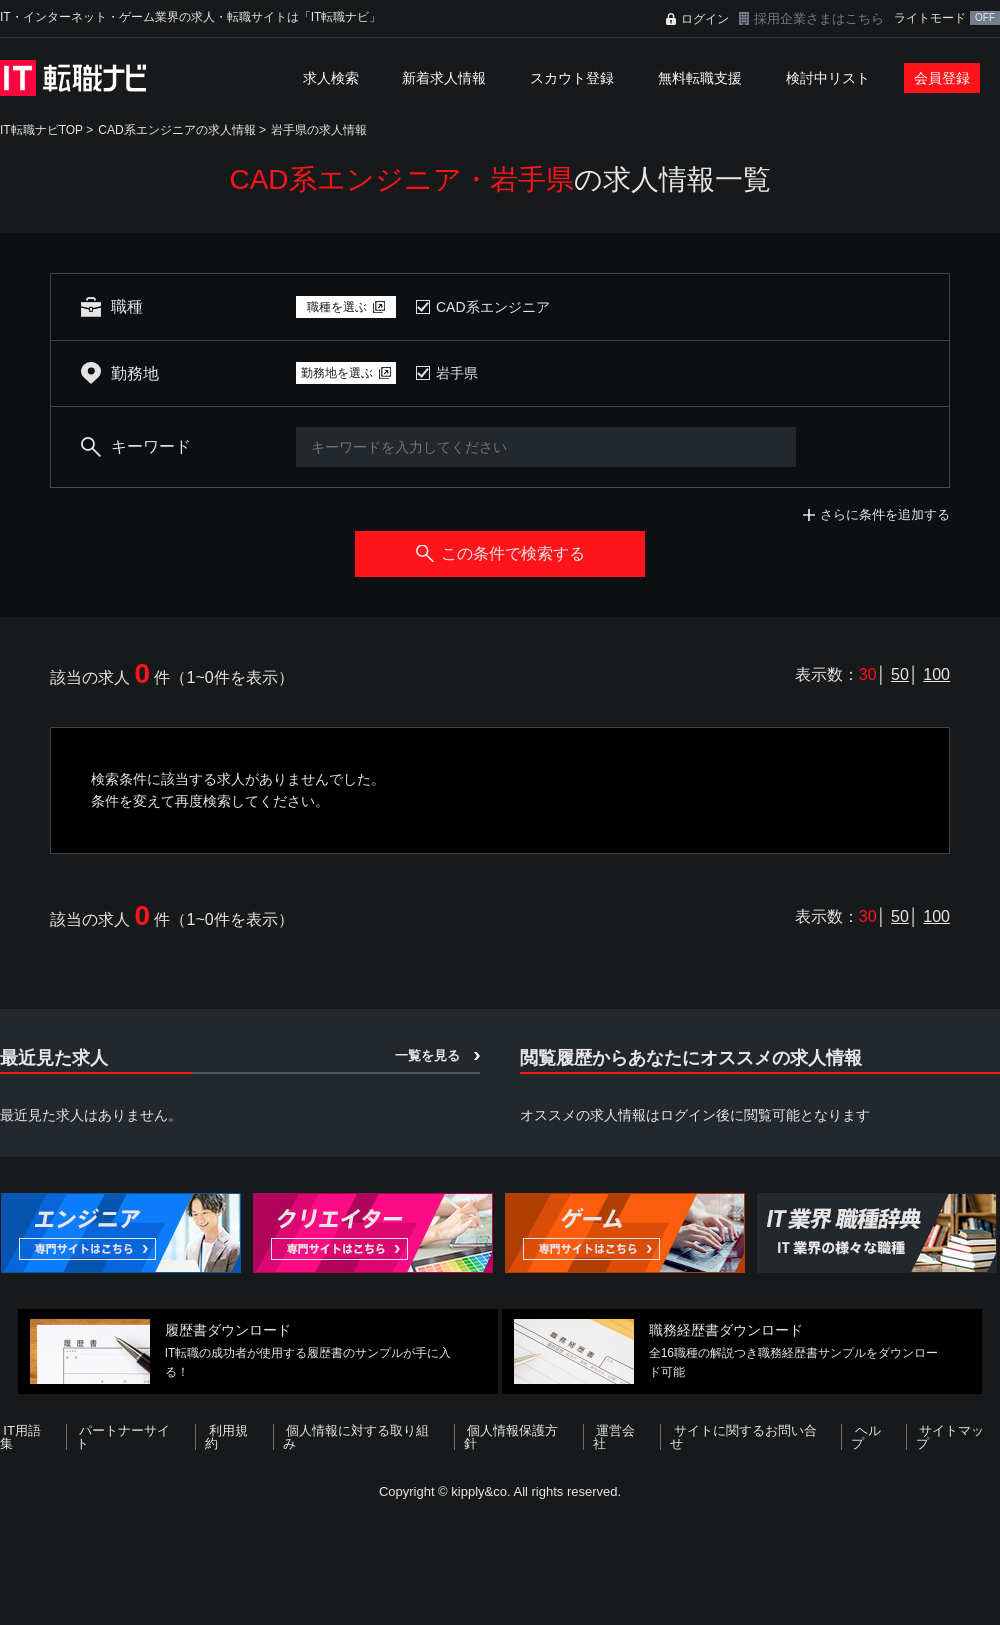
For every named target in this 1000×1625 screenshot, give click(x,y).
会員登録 (942, 78)
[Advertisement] (500, 1559)
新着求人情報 (444, 78)
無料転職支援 (700, 78)
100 (936, 674)
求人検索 (331, 78)
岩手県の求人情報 (319, 130)
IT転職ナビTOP (41, 130)
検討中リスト (828, 78)
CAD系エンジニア (493, 307)
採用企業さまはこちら (819, 18)
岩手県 (457, 373)
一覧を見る (427, 1055)
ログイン (705, 19)
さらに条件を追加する (885, 514)
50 (900, 674)
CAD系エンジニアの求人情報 (176, 130)
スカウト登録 (572, 78)
